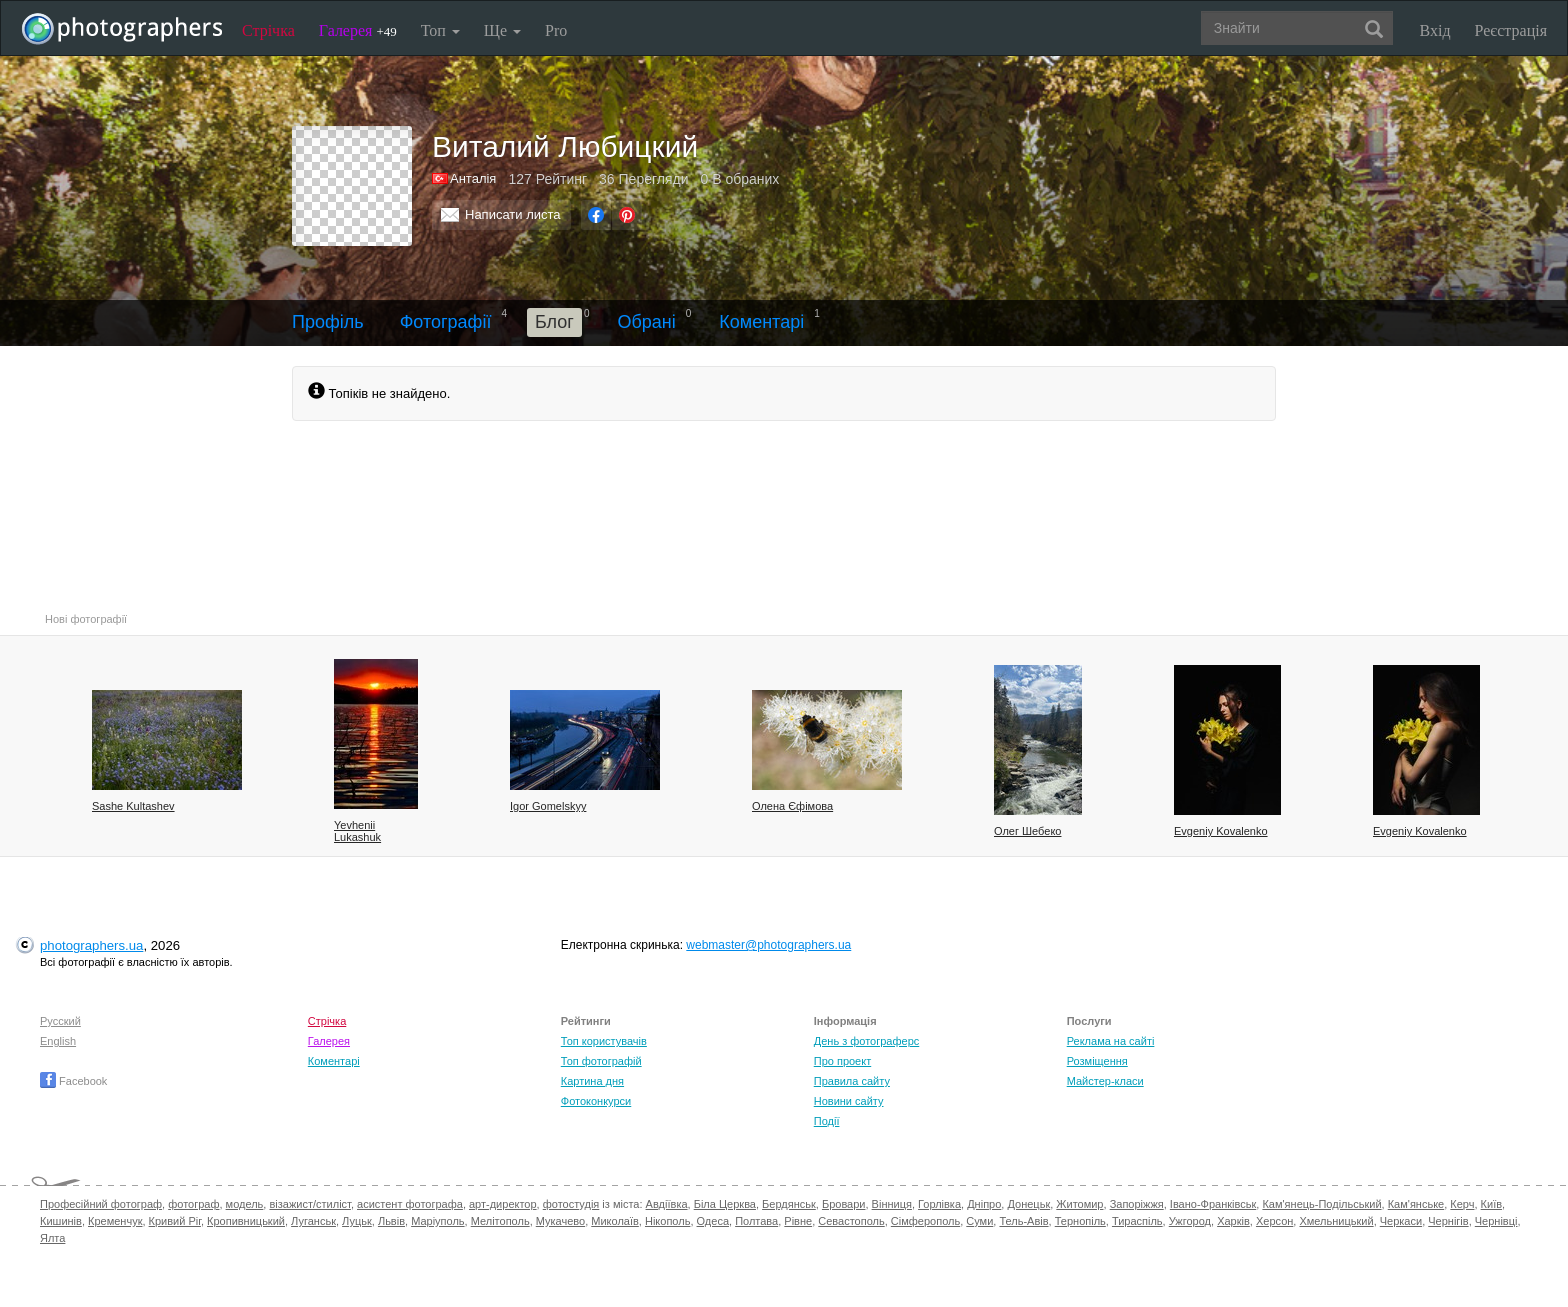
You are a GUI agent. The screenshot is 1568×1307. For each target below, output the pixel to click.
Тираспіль (1137, 1221)
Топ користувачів (604, 1041)
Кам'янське (1416, 1204)
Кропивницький (246, 1221)
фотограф (193, 1204)
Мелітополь (500, 1221)
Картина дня (592, 1081)
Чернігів (1448, 1221)
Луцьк (357, 1221)
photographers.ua (91, 945)
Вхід (1435, 30)
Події (827, 1121)
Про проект (842, 1061)
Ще (502, 30)
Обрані (646, 322)
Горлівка (939, 1204)
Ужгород (1190, 1221)
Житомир (1079, 1204)
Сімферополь (925, 1221)
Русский (60, 1021)
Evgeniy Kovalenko (1221, 831)
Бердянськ (789, 1204)
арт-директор (503, 1204)
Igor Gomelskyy (548, 806)
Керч (1462, 1204)
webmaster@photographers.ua (768, 945)
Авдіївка (667, 1204)
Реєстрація (1511, 30)
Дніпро (984, 1204)
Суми (979, 1221)
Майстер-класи (1105, 1081)
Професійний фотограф (101, 1204)
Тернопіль (1080, 1221)
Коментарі (761, 322)
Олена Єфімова (792, 806)
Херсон (1274, 1221)
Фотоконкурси (596, 1101)
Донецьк (1028, 1204)
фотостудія (571, 1204)
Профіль (328, 322)
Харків (1233, 1221)
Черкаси (1401, 1221)
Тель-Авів (1023, 1221)
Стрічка (268, 30)
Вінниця (892, 1204)
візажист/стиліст (309, 1204)
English (58, 1041)
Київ (1491, 1204)
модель (245, 1204)
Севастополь (851, 1221)
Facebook (73, 1081)
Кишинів (61, 1221)
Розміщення (1097, 1061)
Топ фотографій (601, 1061)
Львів (391, 1221)
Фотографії (446, 322)
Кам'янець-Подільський (1321, 1204)
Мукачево (560, 1221)
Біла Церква (725, 1204)
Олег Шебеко (1027, 831)
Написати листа (513, 214)
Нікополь (667, 1221)
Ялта (52, 1238)
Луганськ (313, 1221)
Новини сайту (849, 1101)
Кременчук (115, 1221)
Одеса (713, 1221)
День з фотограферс (867, 1041)
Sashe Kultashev (133, 806)
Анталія (473, 178)
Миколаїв (615, 1221)
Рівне (798, 1221)
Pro (556, 30)
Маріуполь (437, 1221)
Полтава (756, 1221)
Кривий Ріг (175, 1221)
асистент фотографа (410, 1204)
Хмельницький (1336, 1221)
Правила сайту (852, 1081)
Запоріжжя (1137, 1204)
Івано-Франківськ (1213, 1204)
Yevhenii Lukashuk (357, 831)
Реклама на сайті (1111, 1041)
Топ (440, 30)
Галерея (358, 30)
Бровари (844, 1204)
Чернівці (1496, 1221)
